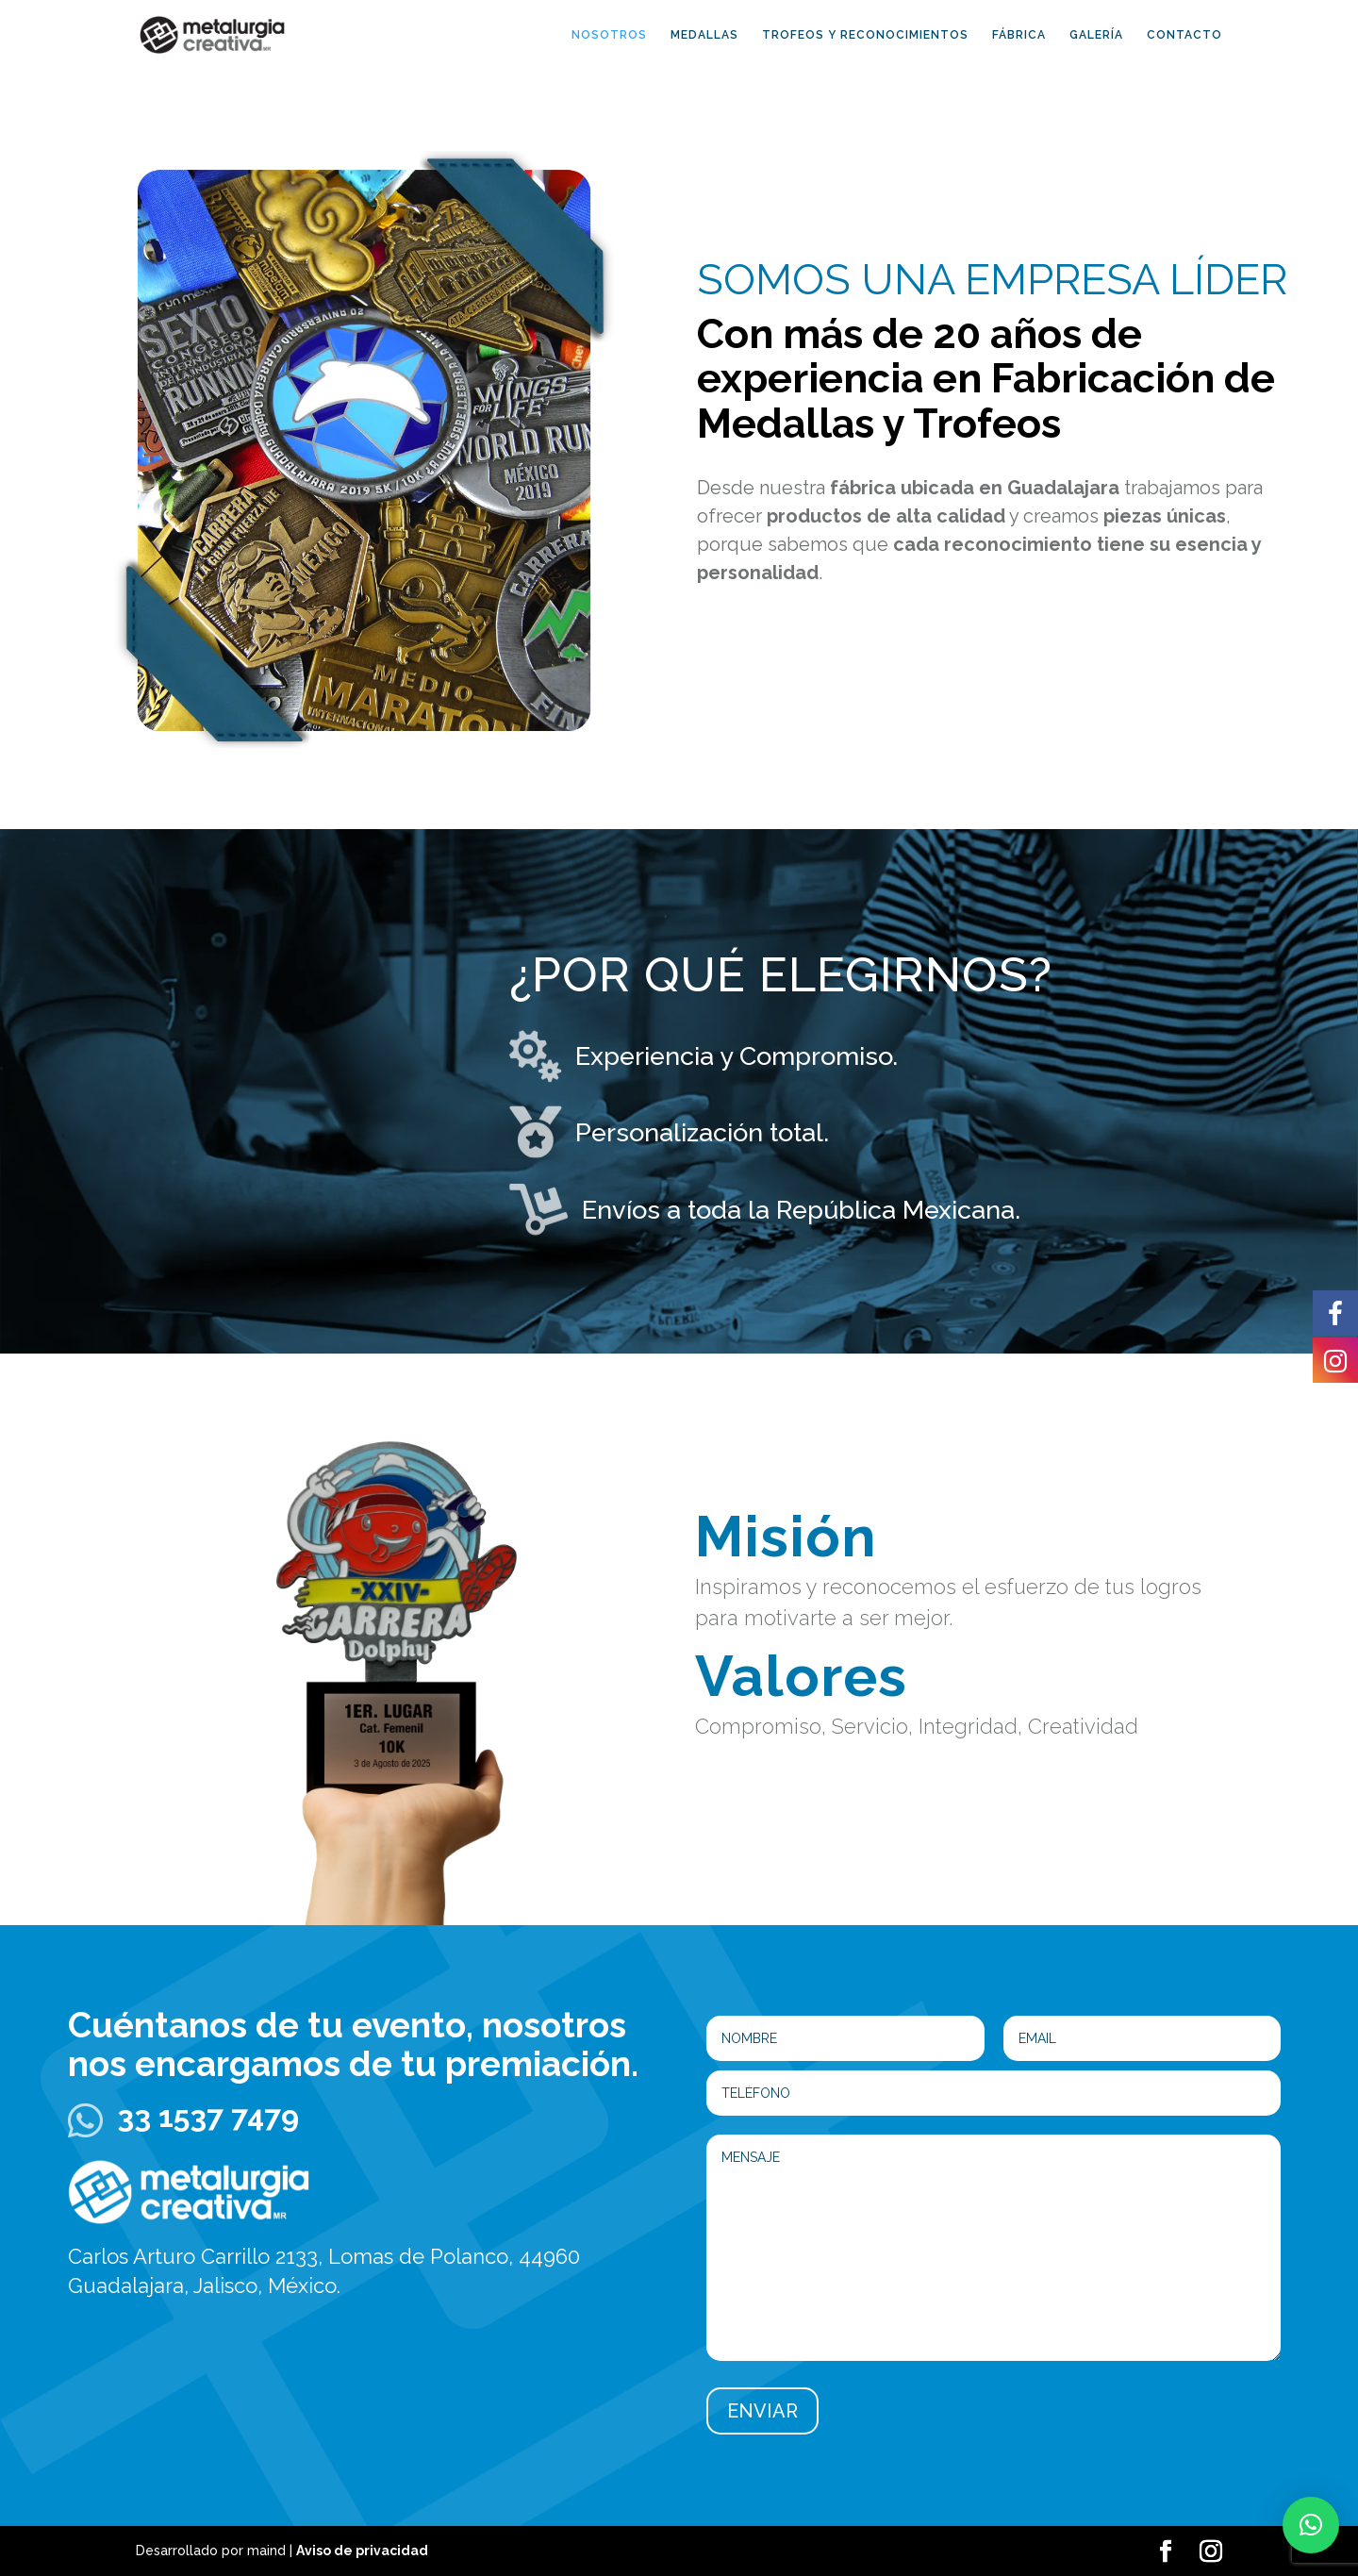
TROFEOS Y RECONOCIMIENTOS (865, 35)
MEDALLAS (704, 35)
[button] (1311, 2525)
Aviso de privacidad (362, 2550)
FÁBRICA (1019, 35)
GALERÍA (1096, 35)
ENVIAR (762, 2411)
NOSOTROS (609, 35)
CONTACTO (1184, 35)
